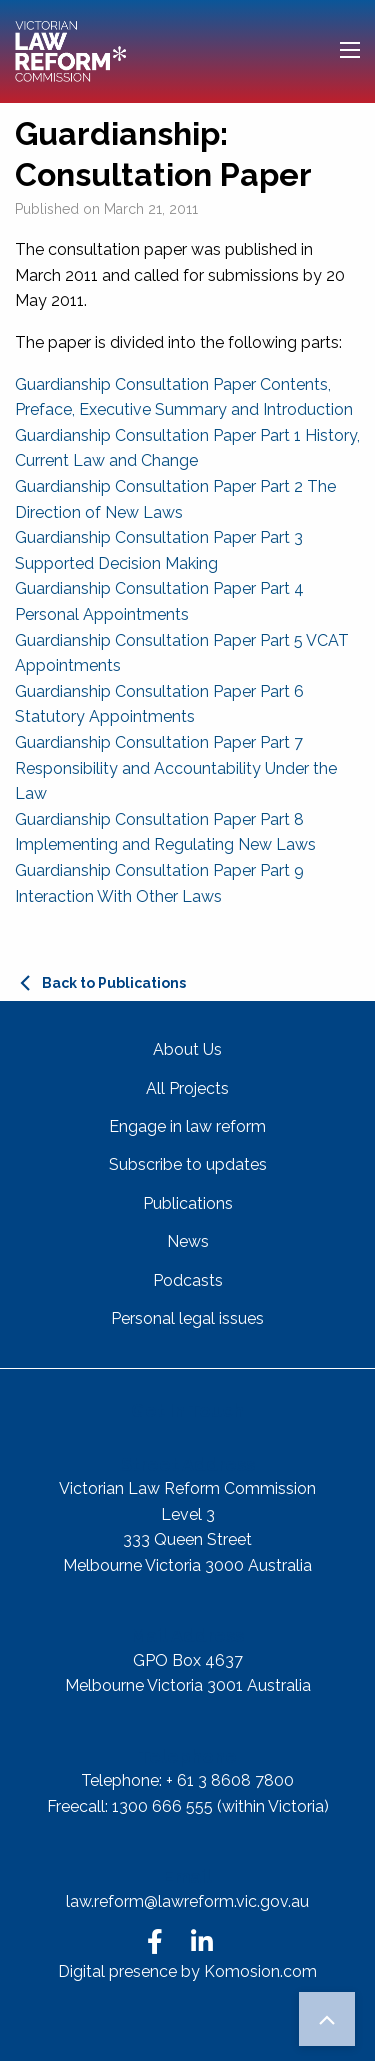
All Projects (187, 1088)
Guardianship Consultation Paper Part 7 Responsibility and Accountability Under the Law (176, 768)
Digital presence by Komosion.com (187, 1971)
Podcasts (188, 1280)
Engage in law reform (187, 1126)
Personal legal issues (187, 1318)
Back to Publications (114, 983)
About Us (187, 1049)
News (188, 1241)
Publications (188, 1203)
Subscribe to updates (188, 1164)
